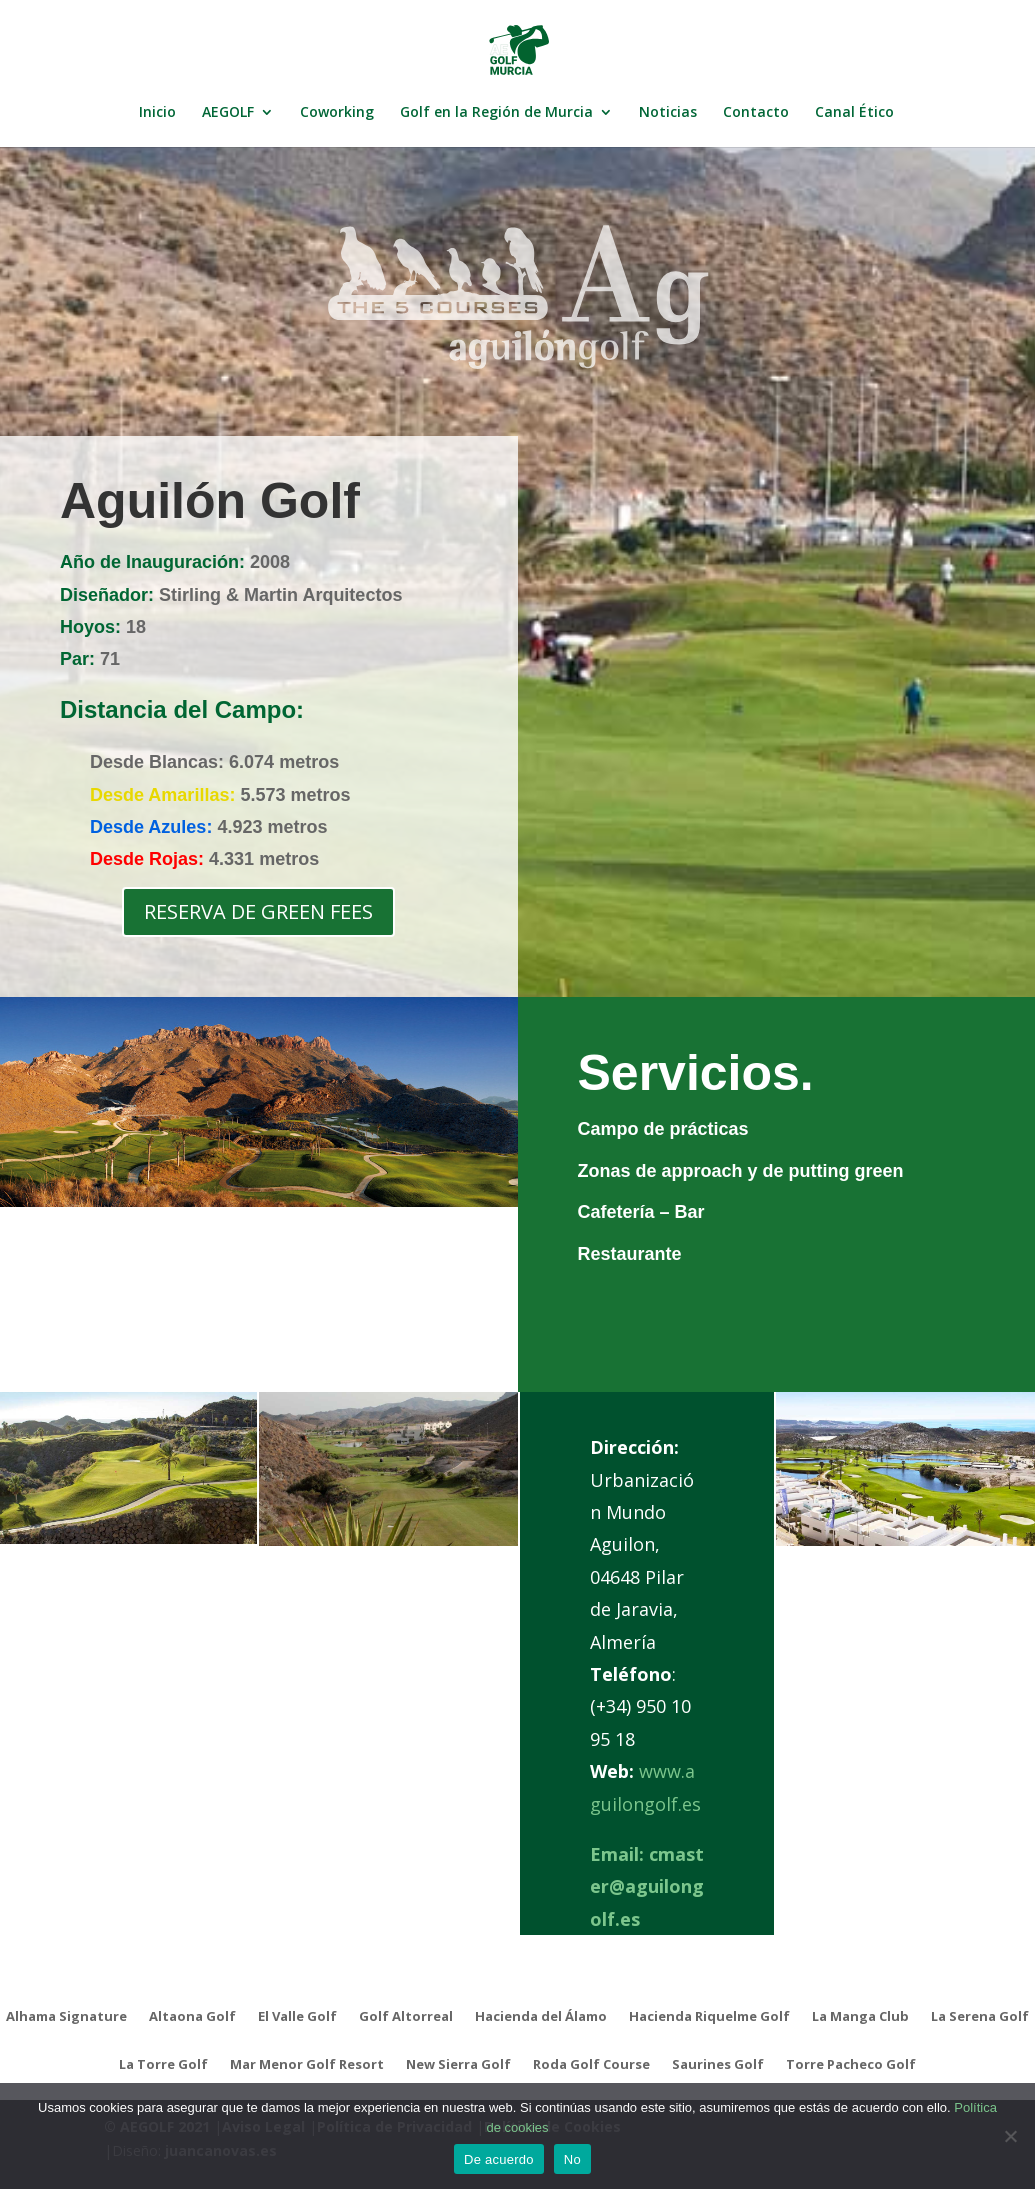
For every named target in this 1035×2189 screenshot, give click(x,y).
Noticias (668, 113)
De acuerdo (499, 2159)
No (572, 2159)
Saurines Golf (718, 2065)
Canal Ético (854, 113)
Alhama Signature (66, 2017)
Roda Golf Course (591, 2065)
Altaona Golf (192, 2017)
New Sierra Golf (458, 2065)
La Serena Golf (980, 2017)
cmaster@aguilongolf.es (647, 1886)
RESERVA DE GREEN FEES (258, 911)
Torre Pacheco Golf (851, 2065)
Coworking (337, 113)
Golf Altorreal (406, 2017)
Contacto (756, 113)
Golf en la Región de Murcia (496, 113)
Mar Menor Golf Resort (307, 2065)
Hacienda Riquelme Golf (709, 2017)
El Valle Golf (297, 2017)
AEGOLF (228, 113)
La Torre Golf (163, 2065)
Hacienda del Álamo (541, 2017)
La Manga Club (860, 2017)
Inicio (157, 113)
